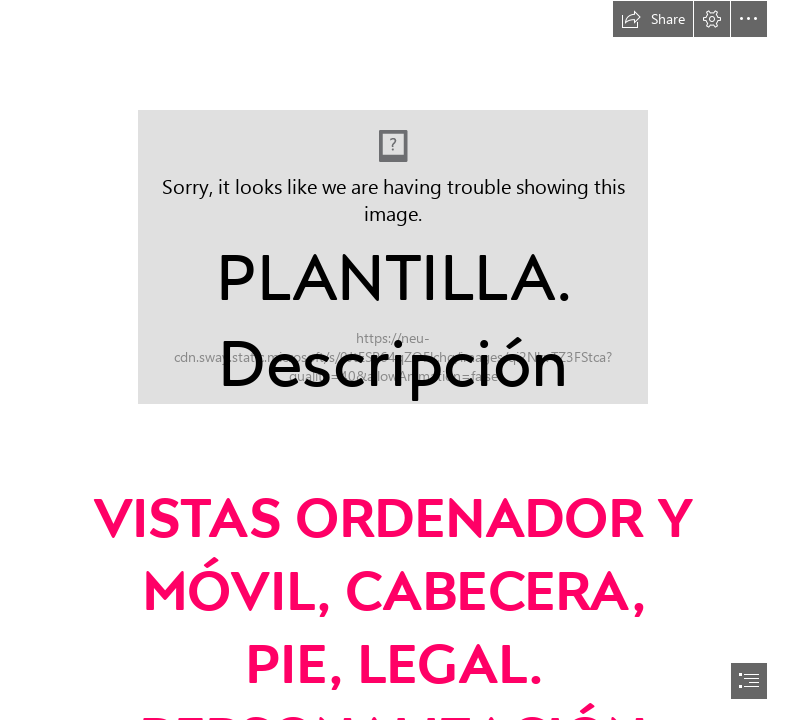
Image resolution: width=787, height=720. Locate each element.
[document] (393, 360)
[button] (653, 19)
